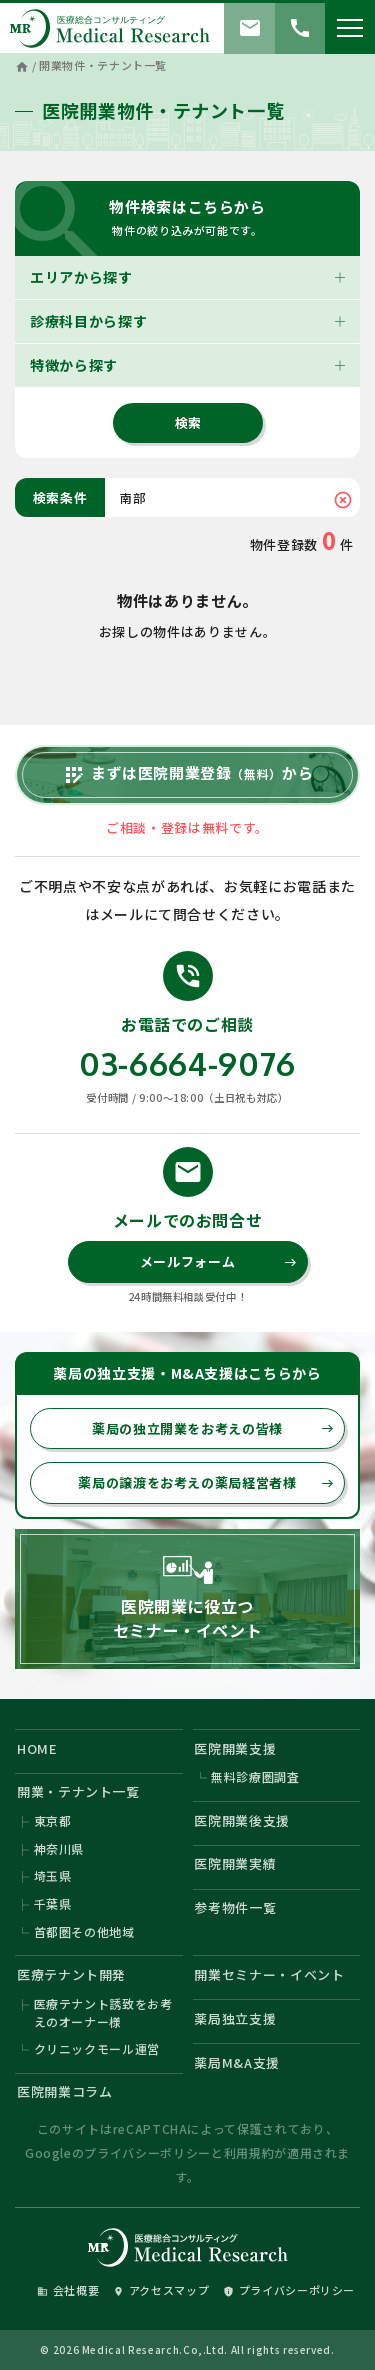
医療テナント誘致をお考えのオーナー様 (103, 2012)
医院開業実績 (235, 1863)
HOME (37, 1748)
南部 (132, 497)
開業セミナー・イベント (269, 1974)
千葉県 (53, 1903)
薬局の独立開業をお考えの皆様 (213, 1428)
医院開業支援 (235, 1748)
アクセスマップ (161, 2290)
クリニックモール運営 (97, 2048)
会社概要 (68, 2290)
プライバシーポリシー (147, 2152)
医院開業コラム (65, 2091)
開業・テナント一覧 (78, 1791)
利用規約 (249, 2152)
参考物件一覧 (235, 1907)
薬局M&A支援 (237, 2062)
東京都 (53, 1820)
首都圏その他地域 (84, 1931)
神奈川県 (59, 1848)
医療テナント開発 (71, 1974)
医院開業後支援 (242, 1820)
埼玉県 (53, 1875)
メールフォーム (218, 1261)
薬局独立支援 (235, 2018)
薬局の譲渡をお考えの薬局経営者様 (206, 1482)
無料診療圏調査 (255, 1776)
